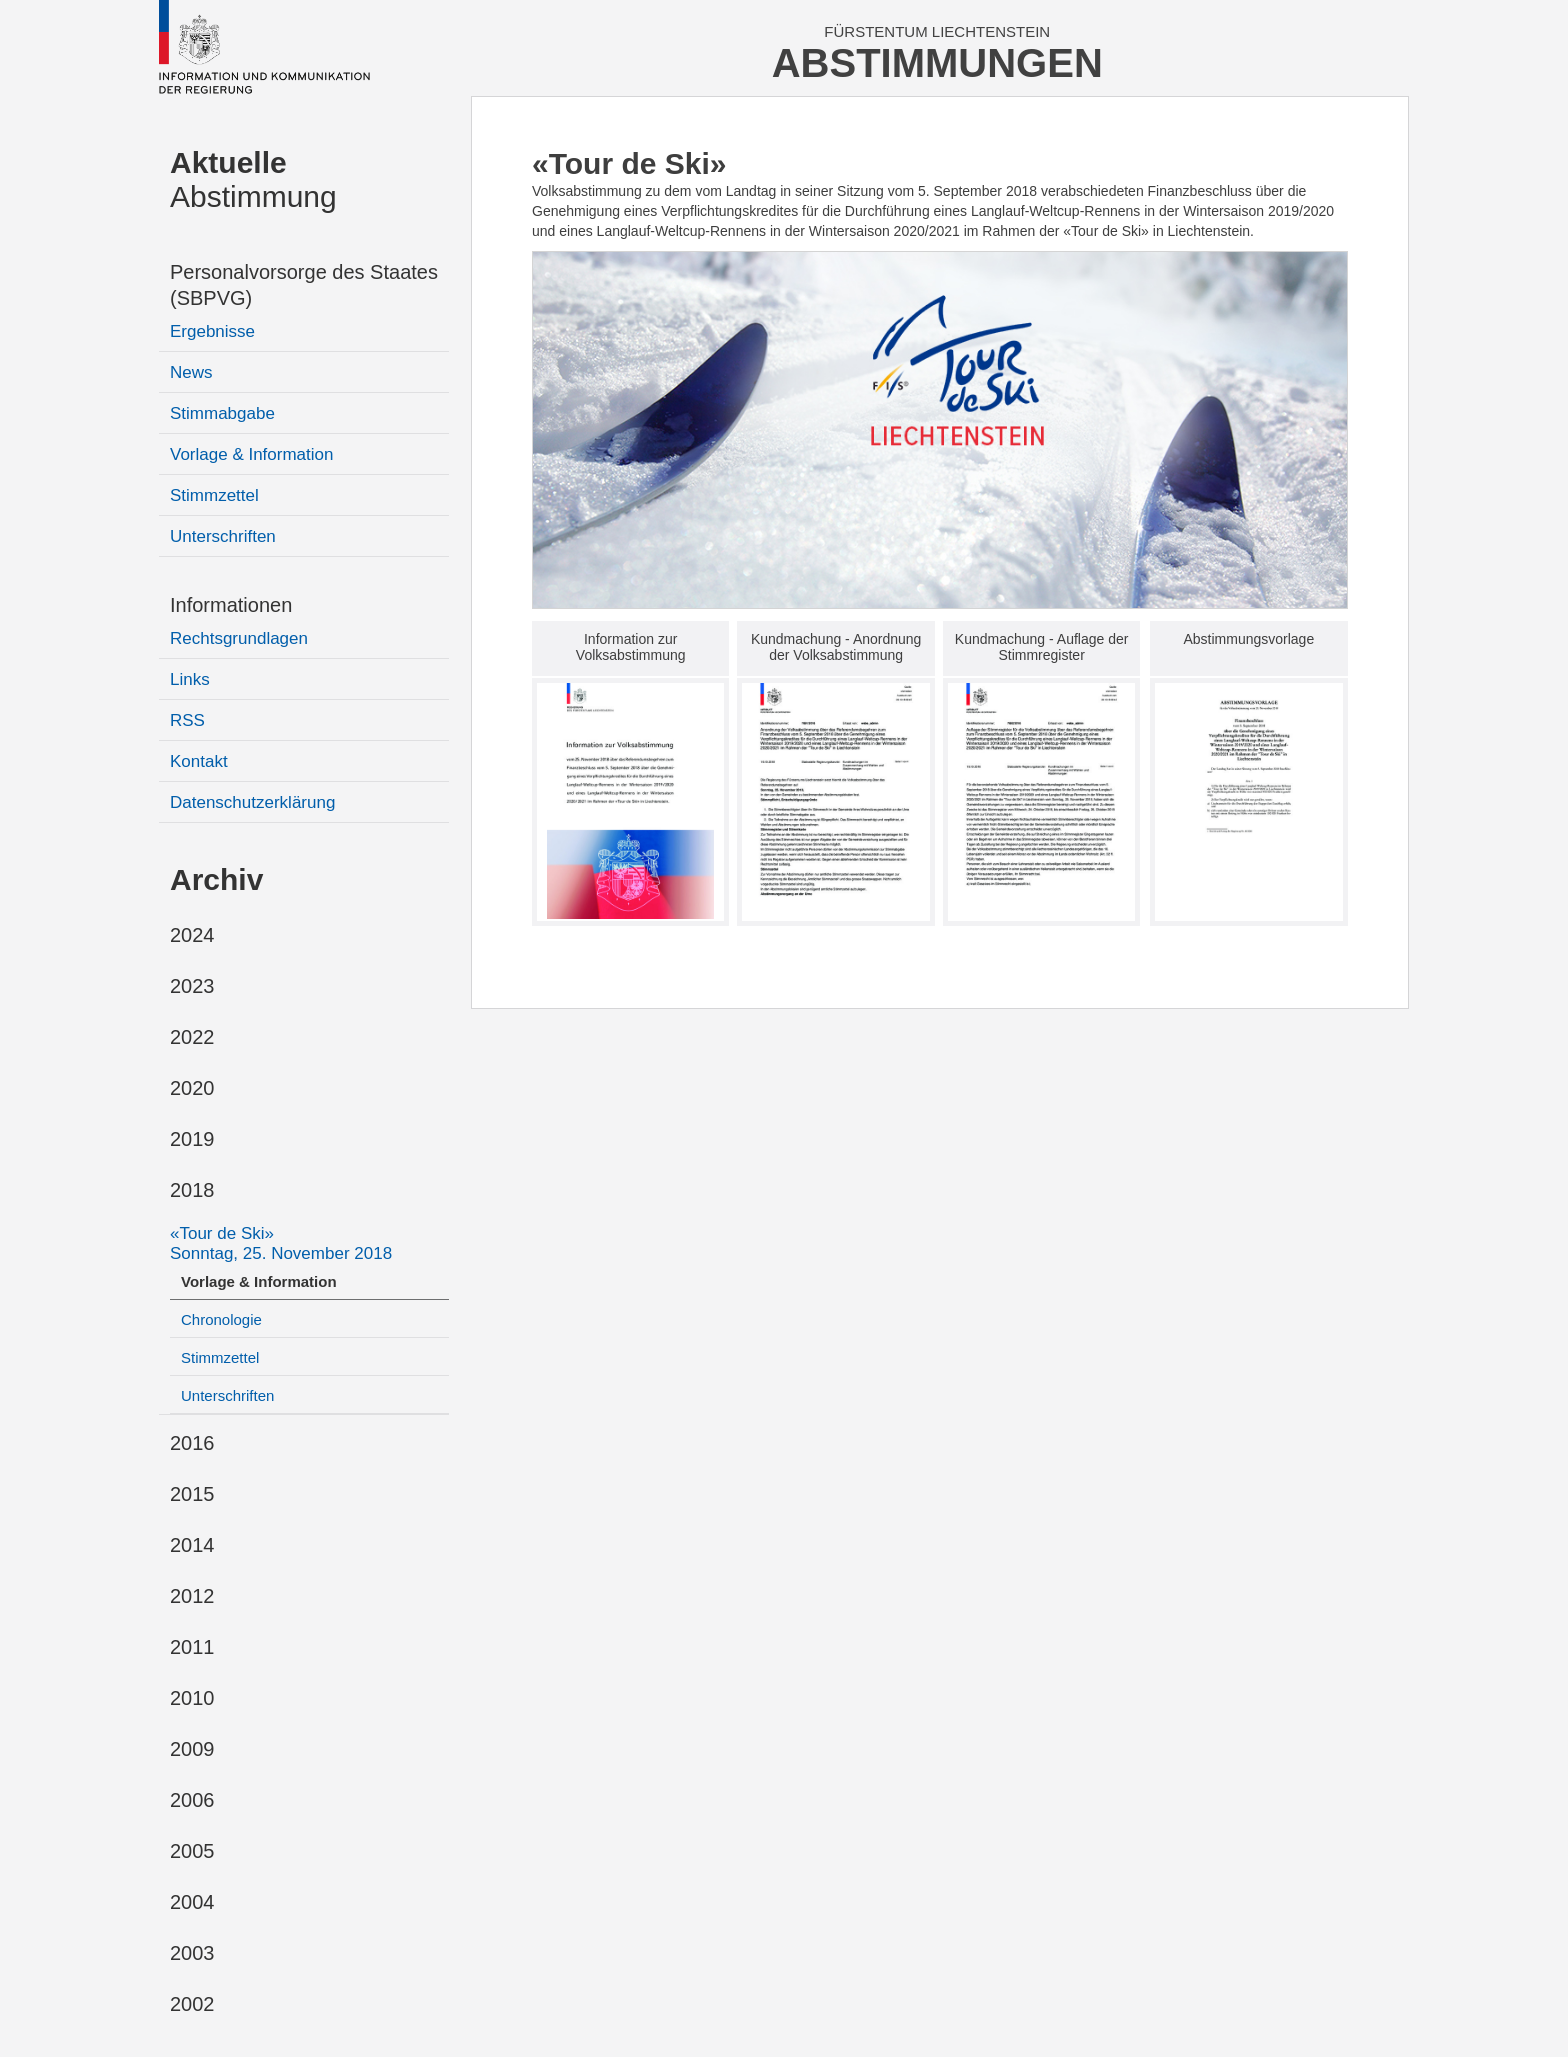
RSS (187, 720)
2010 (192, 1698)
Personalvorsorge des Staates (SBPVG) (304, 285)
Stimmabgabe (222, 413)
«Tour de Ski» (281, 1243)
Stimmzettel (214, 495)
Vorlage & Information (251, 454)
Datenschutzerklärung (252, 802)
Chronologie (221, 1319)
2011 (192, 1647)
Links (190, 679)
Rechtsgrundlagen (239, 638)
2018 (192, 1190)
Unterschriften (223, 536)
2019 (192, 1139)
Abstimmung (253, 179)
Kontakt (199, 761)
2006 (192, 1800)
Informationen (231, 605)
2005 (192, 1851)
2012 (192, 1596)
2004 (192, 1902)
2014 (192, 1545)
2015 (192, 1494)
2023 (192, 986)
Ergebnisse (212, 331)
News (191, 372)
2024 (192, 935)
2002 (192, 2004)
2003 (192, 1953)
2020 (192, 1088)
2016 (192, 1443)
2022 (192, 1037)
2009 (192, 1749)
